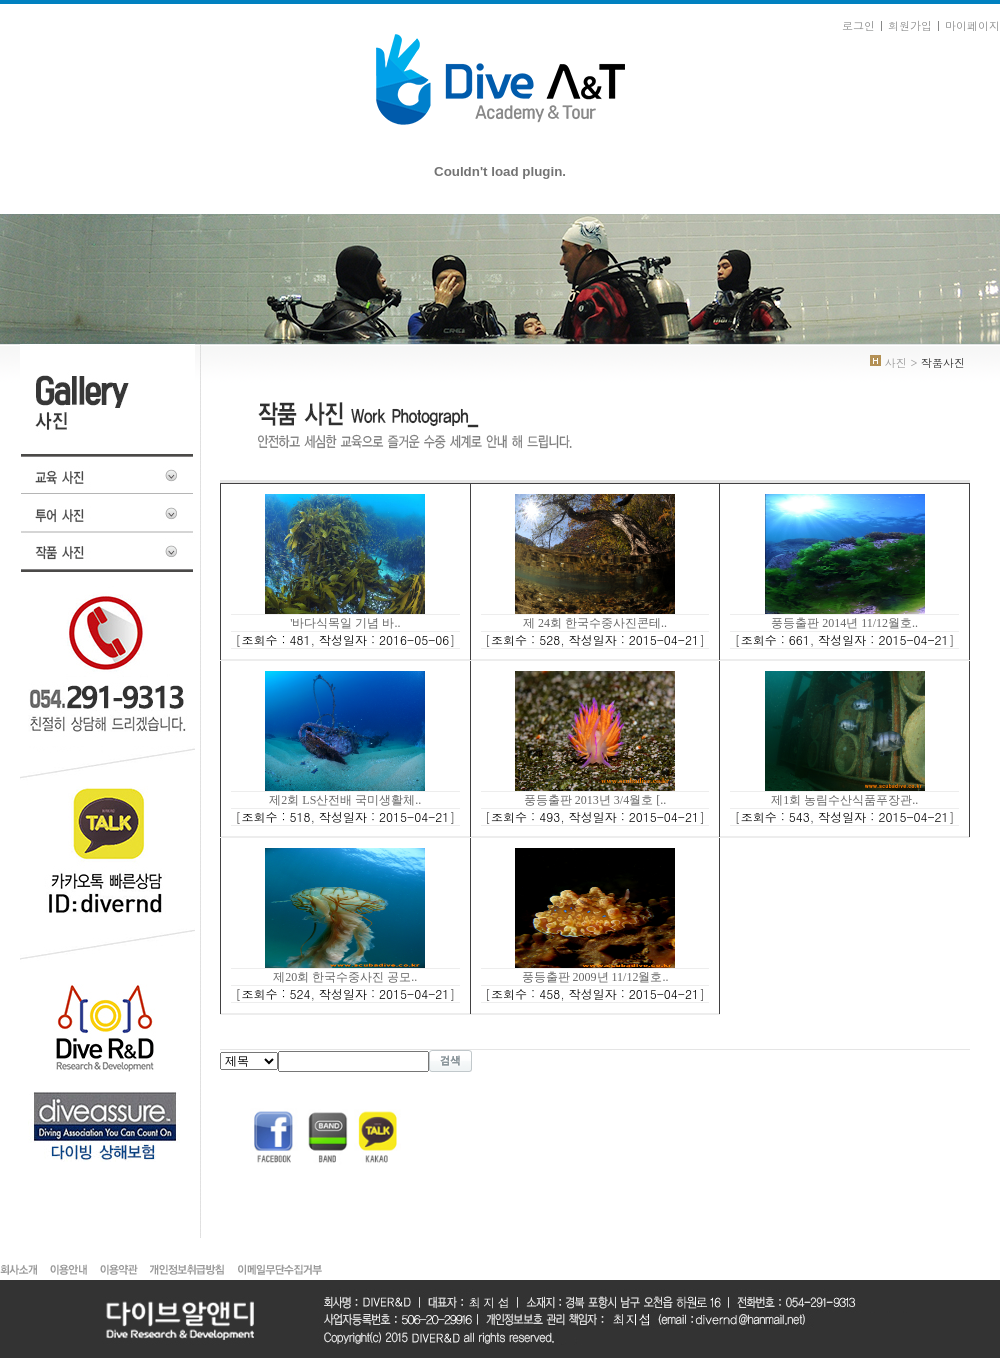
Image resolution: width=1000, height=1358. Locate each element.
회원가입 (910, 25)
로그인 (858, 25)
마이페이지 (972, 25)
